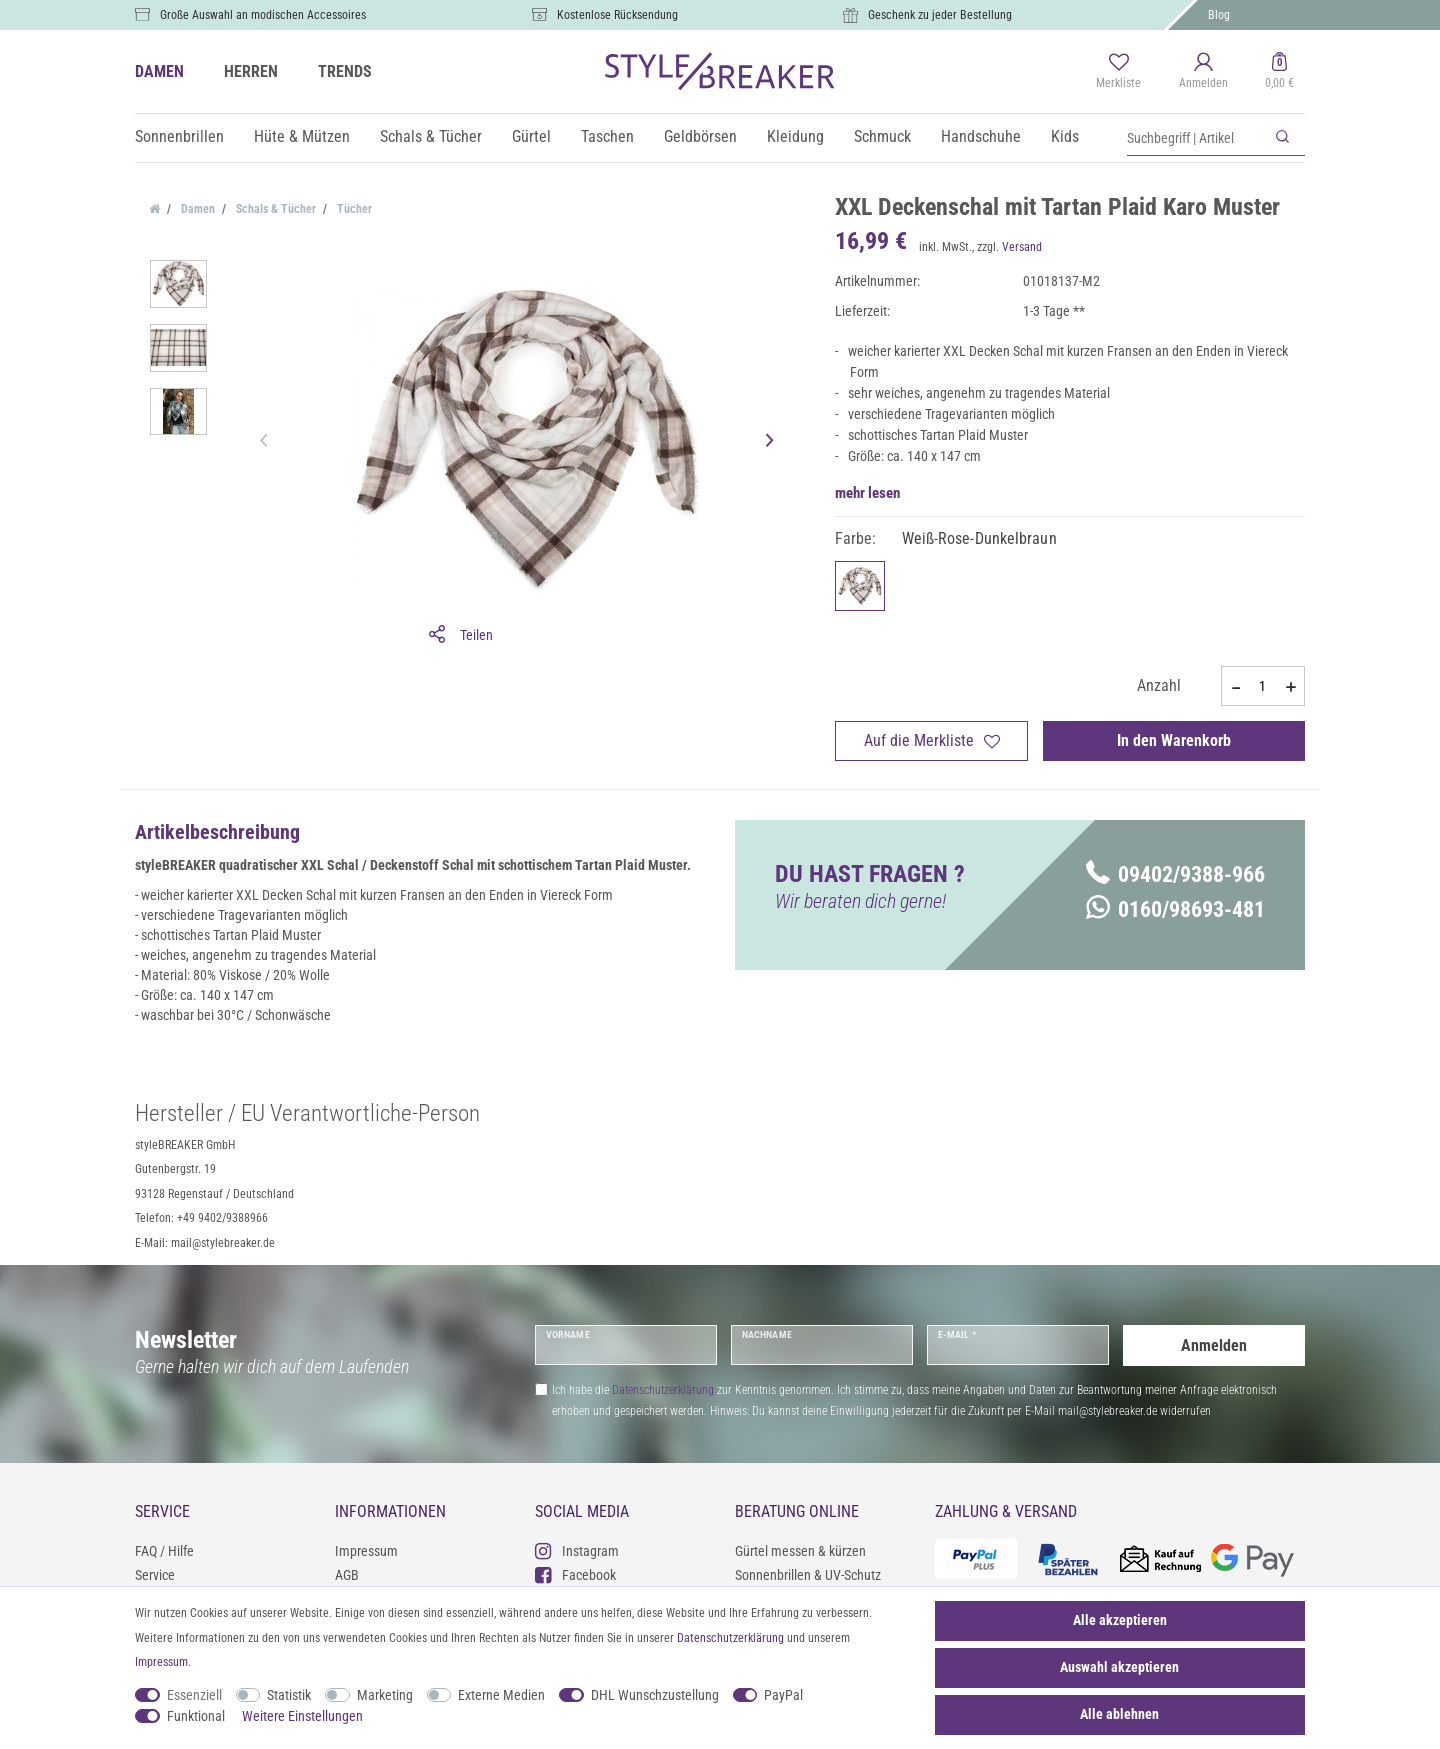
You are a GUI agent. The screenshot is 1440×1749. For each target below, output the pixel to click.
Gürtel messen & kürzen (800, 1551)
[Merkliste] (1118, 72)
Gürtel (531, 136)
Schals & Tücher (431, 136)
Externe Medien (501, 1695)
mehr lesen (867, 493)
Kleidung (795, 136)
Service (155, 1575)
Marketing (385, 1695)
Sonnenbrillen (179, 136)
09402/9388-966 (1175, 874)
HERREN (251, 71)
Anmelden (1214, 1344)
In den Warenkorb (1174, 740)
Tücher (353, 209)
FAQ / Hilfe (164, 1551)
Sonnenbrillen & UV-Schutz (808, 1575)
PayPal (783, 1695)
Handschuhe (981, 136)
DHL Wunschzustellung (655, 1695)
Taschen (607, 136)
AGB (347, 1575)
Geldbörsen (700, 136)
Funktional (196, 1716)
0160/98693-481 (1175, 909)
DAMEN (159, 71)
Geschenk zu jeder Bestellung (940, 15)
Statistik (289, 1695)
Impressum (366, 1551)
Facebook (575, 1574)
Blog (1219, 15)
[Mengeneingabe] (1263, 686)
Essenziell (194, 1695)
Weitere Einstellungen (302, 1716)
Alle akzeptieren (1120, 1620)
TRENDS (345, 71)
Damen (196, 209)
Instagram (577, 1550)
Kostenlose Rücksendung (617, 15)
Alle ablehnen (1119, 1714)
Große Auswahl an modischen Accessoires (263, 15)
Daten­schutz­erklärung (730, 1638)
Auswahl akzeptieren (1119, 1667)
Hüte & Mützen (302, 136)
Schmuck (882, 136)
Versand (1022, 247)
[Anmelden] (1203, 72)
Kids (1065, 136)
